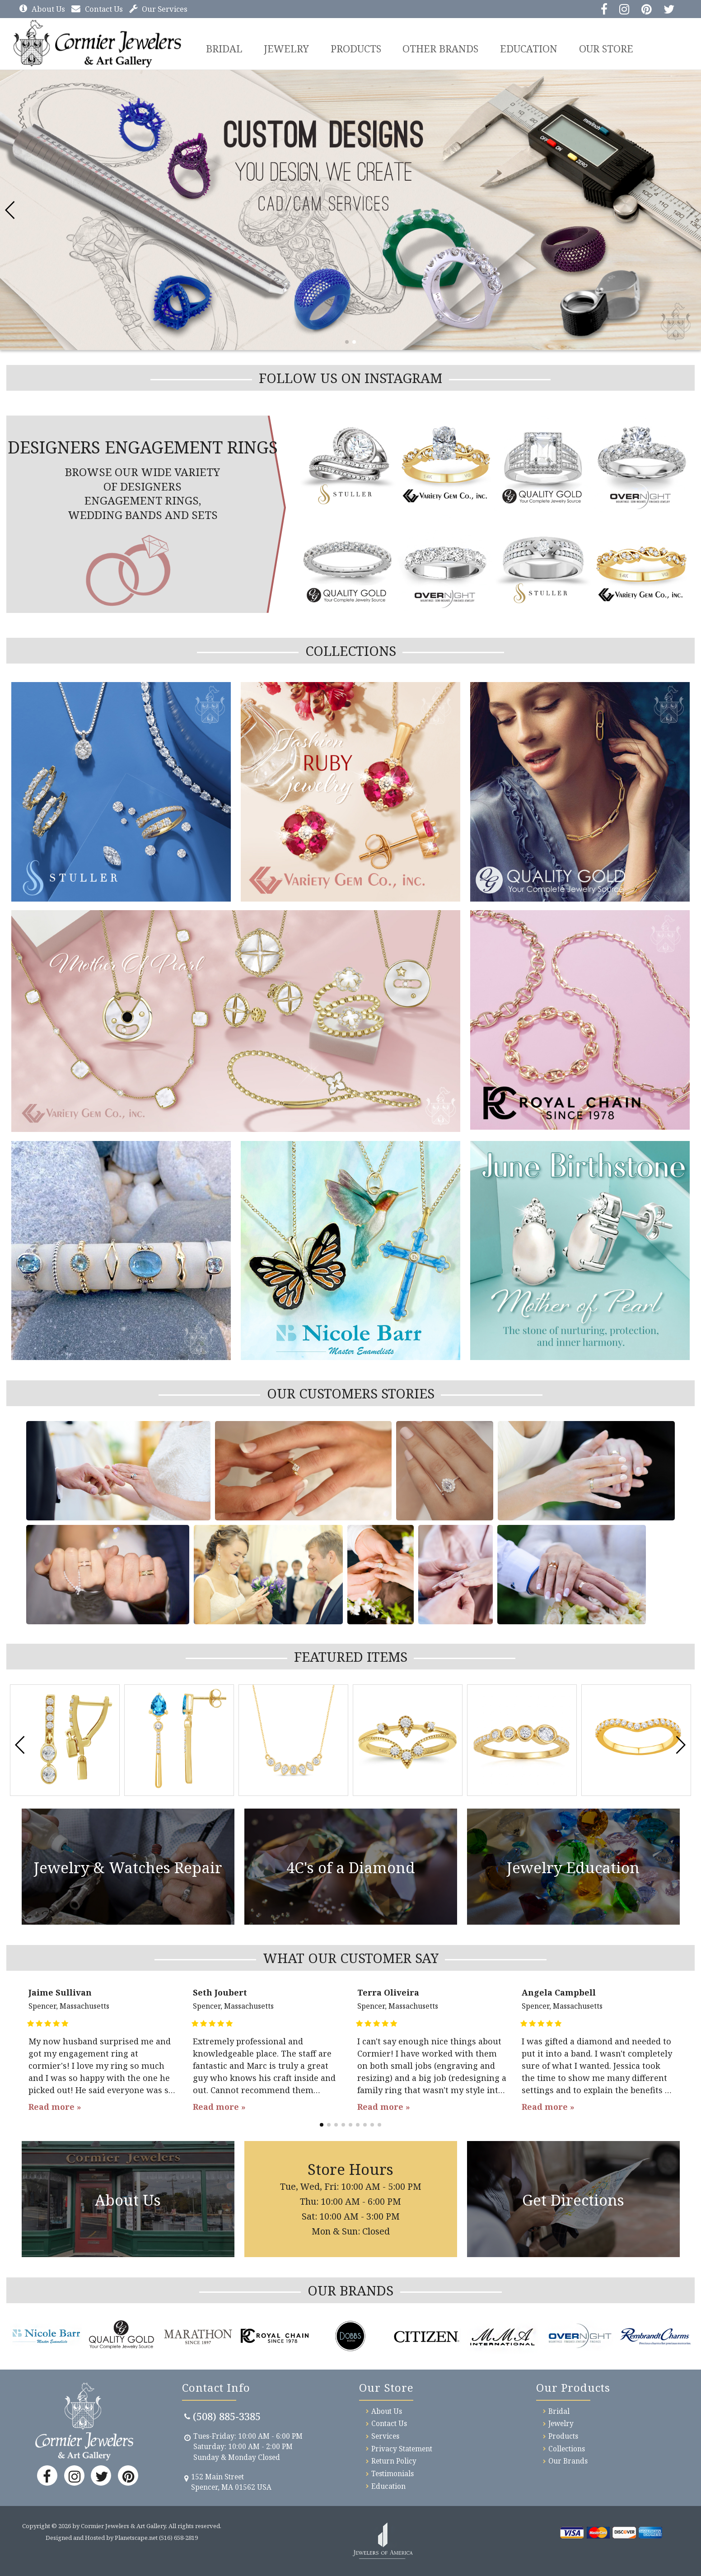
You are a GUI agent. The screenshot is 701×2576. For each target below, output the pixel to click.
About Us (42, 9)
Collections (566, 2448)
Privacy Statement (401, 2448)
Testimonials (392, 2473)
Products (358, 48)
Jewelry (287, 48)
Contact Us (97, 9)
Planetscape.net (136, 2537)
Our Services (158, 9)
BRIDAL (225, 48)
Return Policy (393, 2461)
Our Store (609, 48)
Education (531, 48)
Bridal (559, 2411)
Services (385, 2435)
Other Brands (443, 48)
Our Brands (568, 2461)
